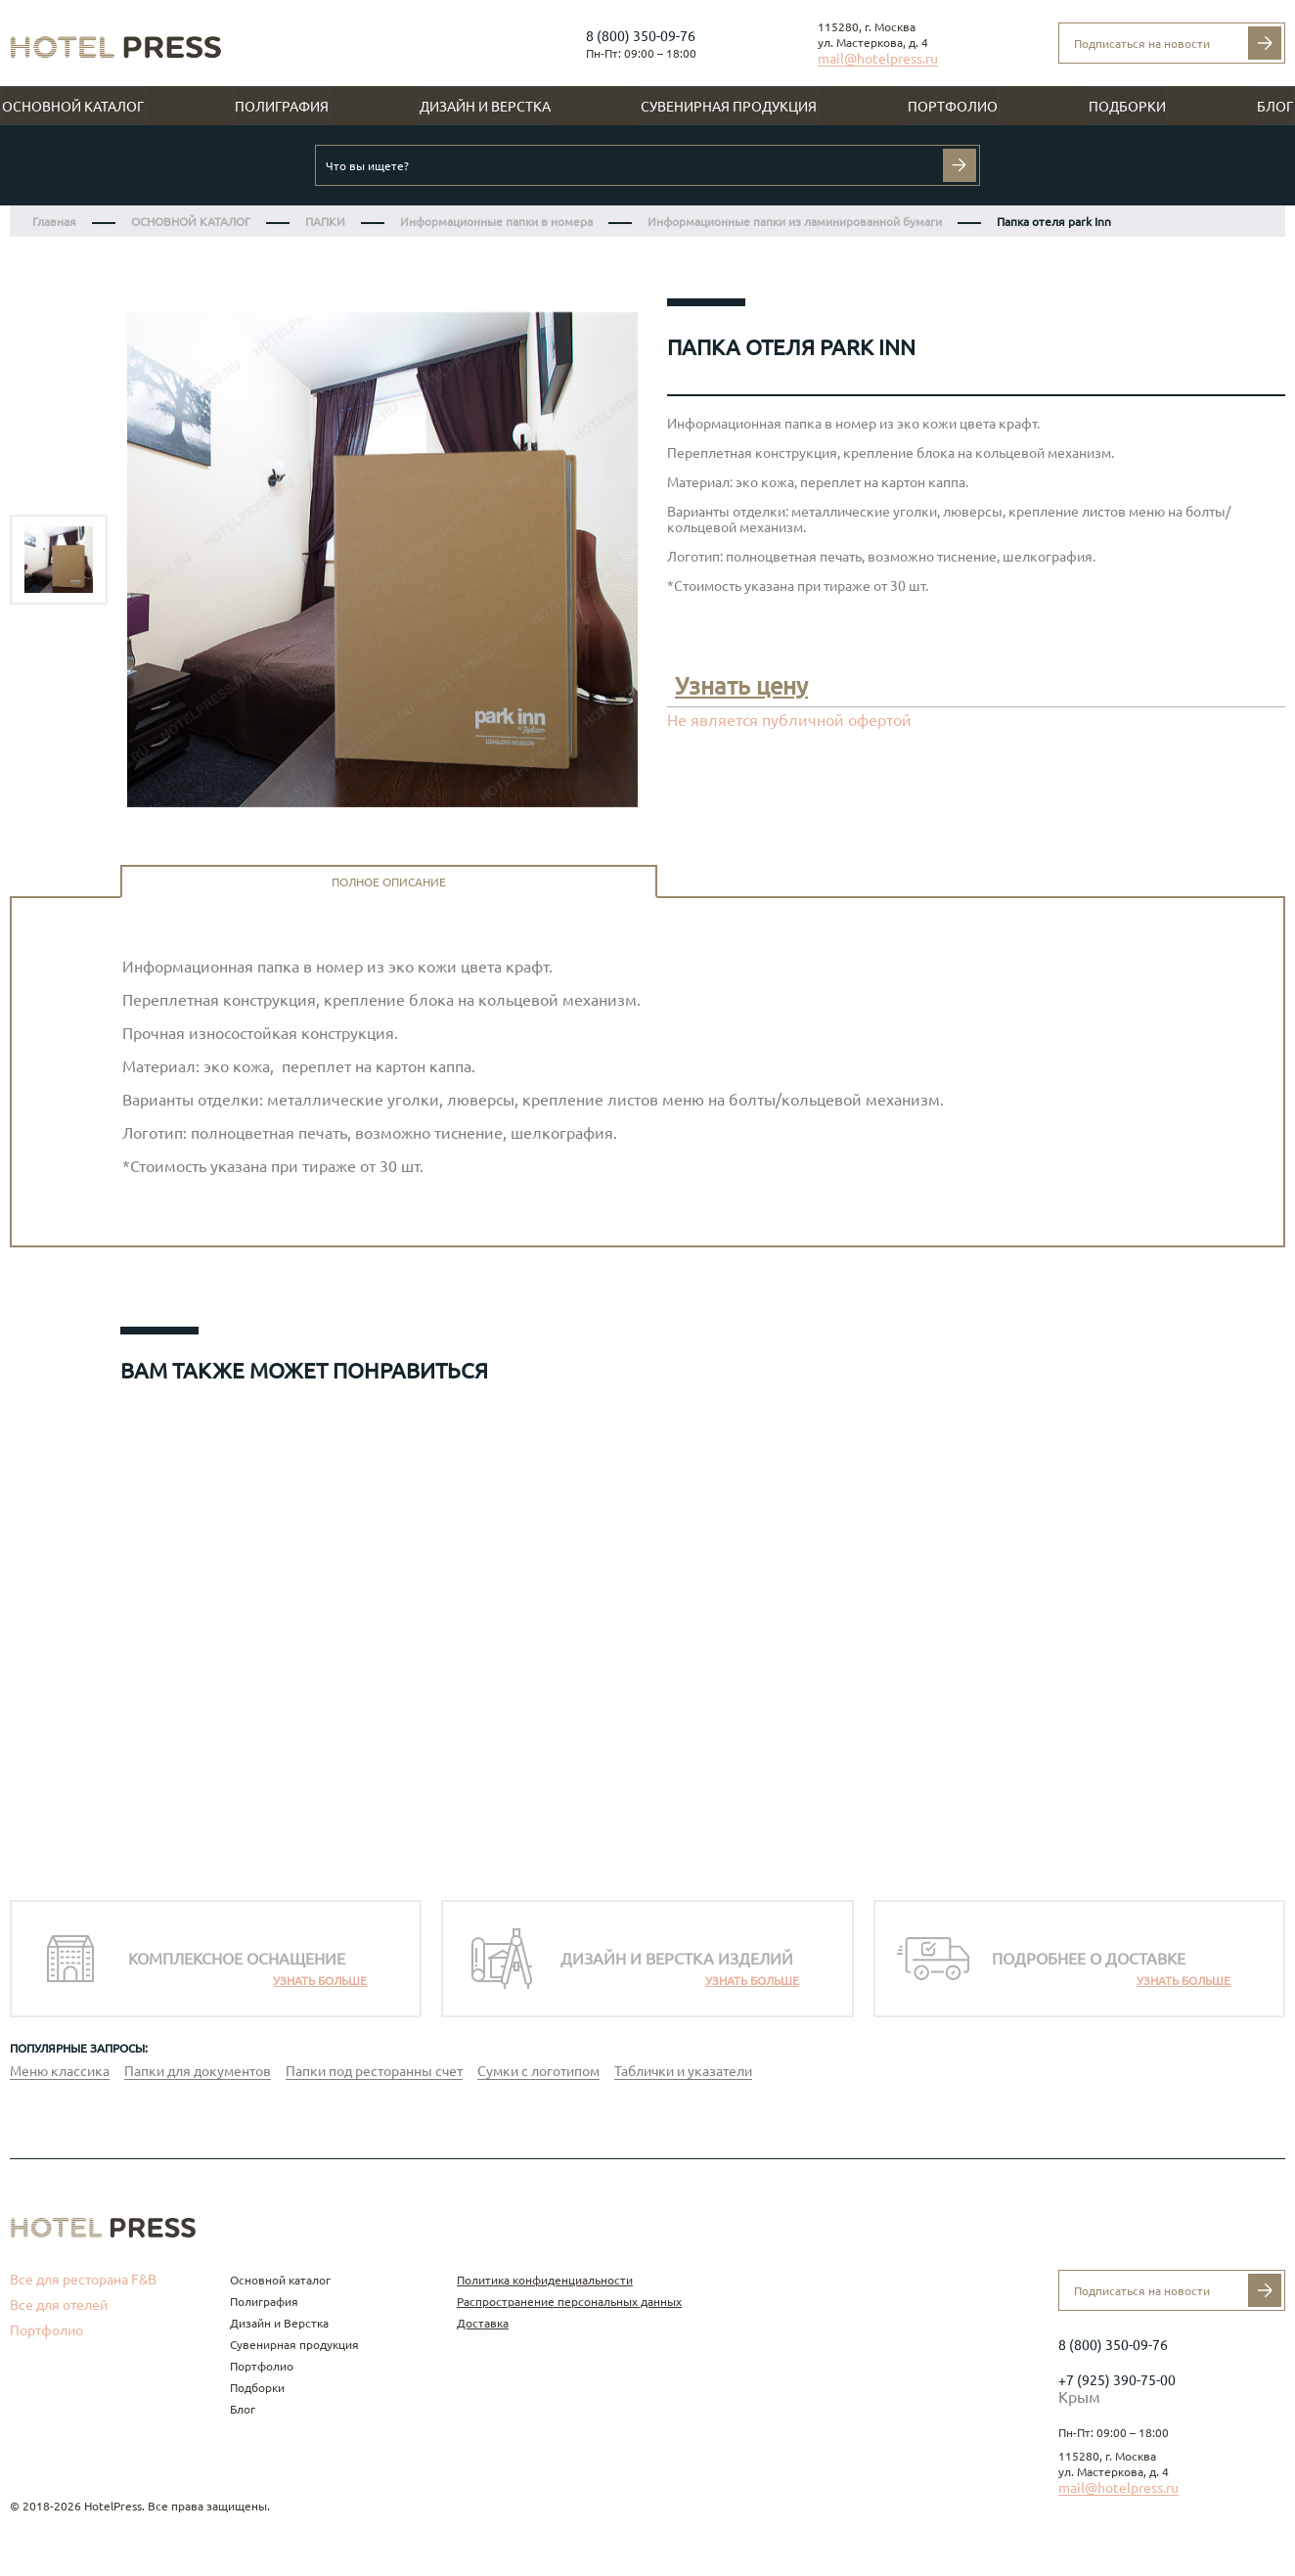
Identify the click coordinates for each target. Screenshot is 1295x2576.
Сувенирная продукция (729, 106)
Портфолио (953, 106)
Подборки (1127, 106)
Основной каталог (73, 106)
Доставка (483, 2323)
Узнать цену (741, 686)
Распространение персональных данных (569, 2301)
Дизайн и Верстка (485, 106)
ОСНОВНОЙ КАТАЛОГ (190, 221)
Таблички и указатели (683, 2071)
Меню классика (60, 2071)
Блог (1275, 106)
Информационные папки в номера (496, 221)
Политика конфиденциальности (545, 2280)
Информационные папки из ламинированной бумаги (795, 221)
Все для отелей (59, 2305)
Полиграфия (282, 106)
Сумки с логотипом (538, 2071)
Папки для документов (197, 2071)
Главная (54, 221)
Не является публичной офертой (789, 720)
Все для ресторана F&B (83, 2279)
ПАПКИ (325, 221)
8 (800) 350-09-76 (640, 36)
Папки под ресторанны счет (374, 2071)
